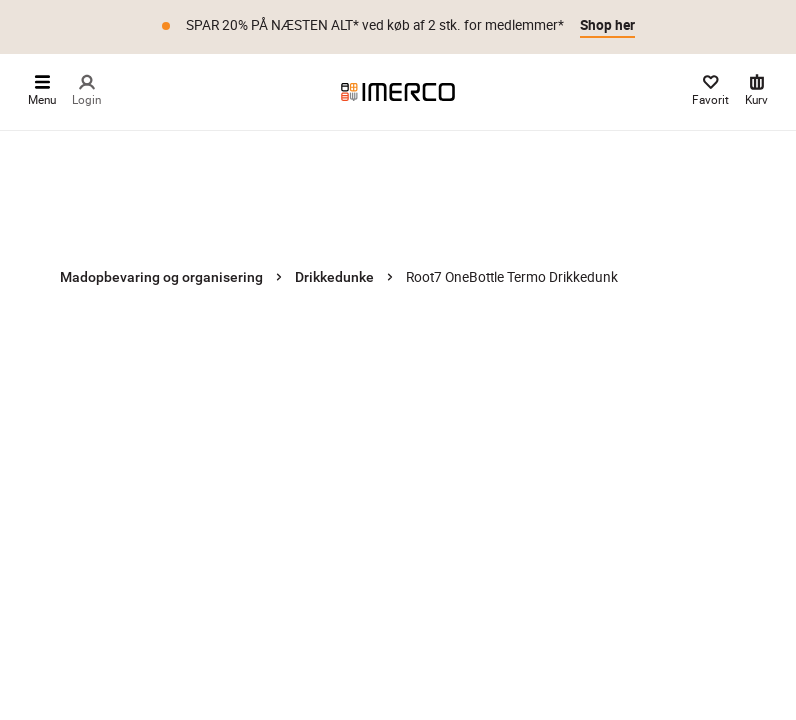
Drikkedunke (334, 277)
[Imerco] (398, 92)
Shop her (607, 25)
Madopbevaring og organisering (161, 277)
